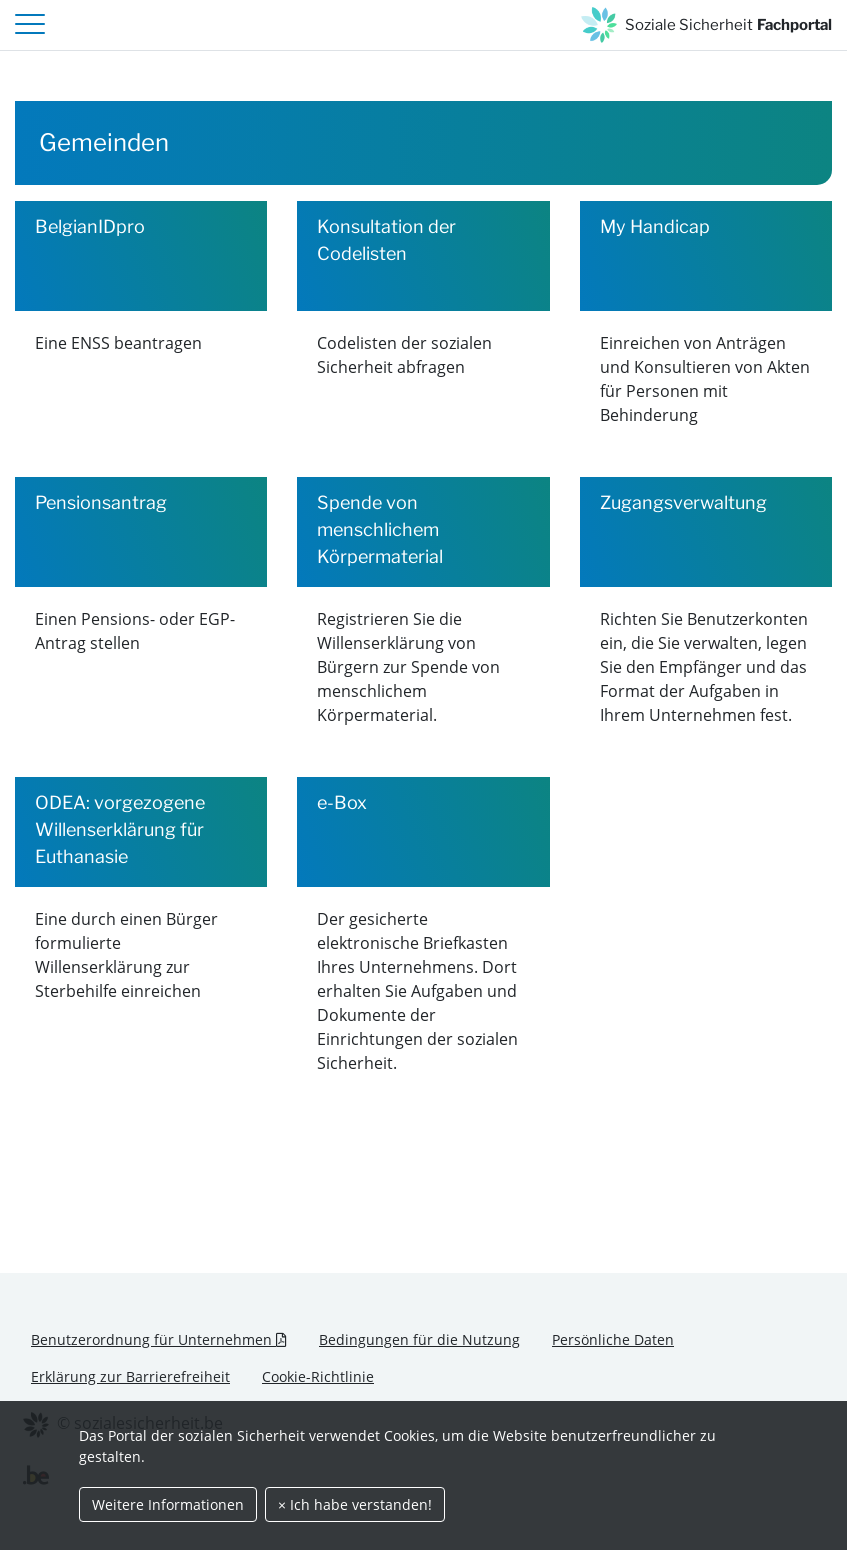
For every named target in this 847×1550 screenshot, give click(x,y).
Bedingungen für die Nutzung (419, 1339)
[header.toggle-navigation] (30, 25)
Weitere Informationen (168, 1504)
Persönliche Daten (613, 1339)
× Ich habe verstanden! (355, 1504)
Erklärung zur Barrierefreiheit (130, 1376)
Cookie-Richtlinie (318, 1376)
